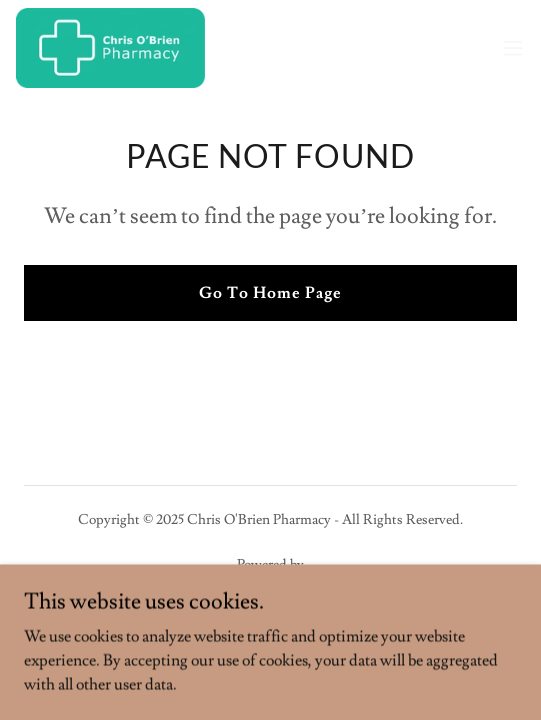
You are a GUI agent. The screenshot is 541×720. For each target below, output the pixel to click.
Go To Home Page (270, 293)
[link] (110, 48)
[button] (513, 48)
